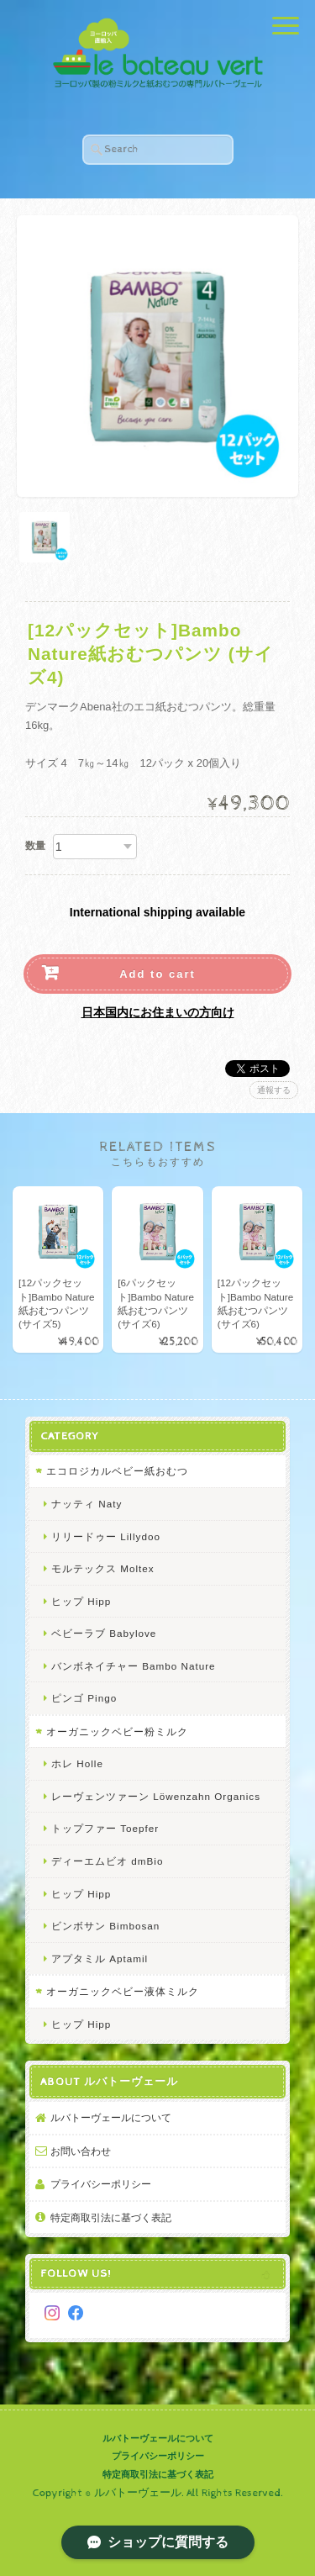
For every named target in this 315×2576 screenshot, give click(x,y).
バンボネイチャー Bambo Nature (133, 1665)
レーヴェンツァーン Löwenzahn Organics (155, 1796)
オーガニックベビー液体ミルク (122, 1991)
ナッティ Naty (86, 1503)
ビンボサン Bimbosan (105, 1925)
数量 (35, 846)
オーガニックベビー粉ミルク (117, 1731)
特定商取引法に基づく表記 (110, 2217)
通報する (274, 1090)
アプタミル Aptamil (99, 1958)
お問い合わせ (80, 2151)
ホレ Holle (77, 1763)
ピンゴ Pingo (84, 1697)
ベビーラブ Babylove (103, 1633)
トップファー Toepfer (105, 1828)
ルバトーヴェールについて (110, 2117)
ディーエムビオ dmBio (107, 1860)
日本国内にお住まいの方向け (157, 1012)
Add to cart (157, 974)
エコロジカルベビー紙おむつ (117, 1470)
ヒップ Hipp (81, 1601)
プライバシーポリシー (100, 2183)
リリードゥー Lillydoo (105, 1536)
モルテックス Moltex (103, 1568)
